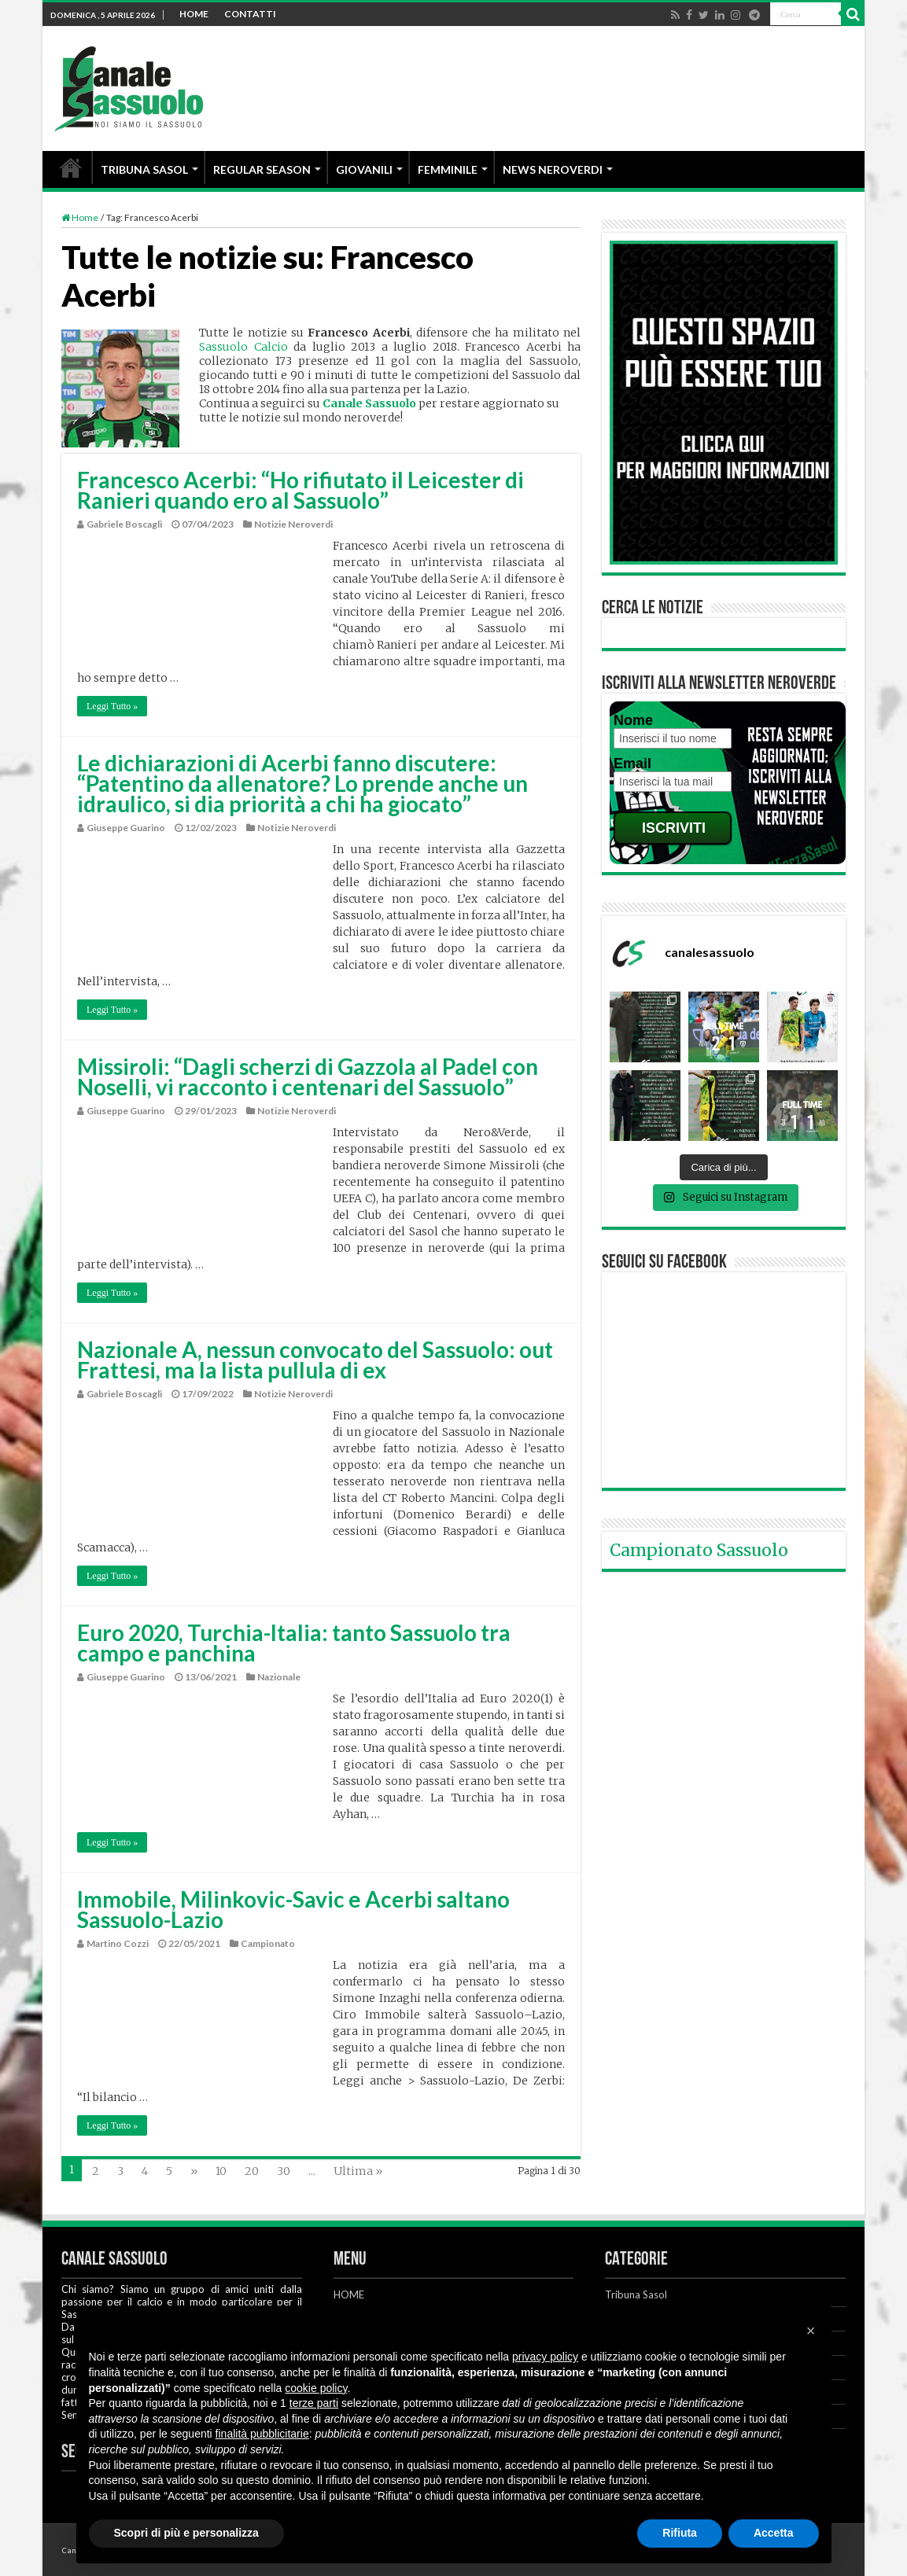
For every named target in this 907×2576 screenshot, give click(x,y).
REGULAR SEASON (262, 169)
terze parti (313, 2403)
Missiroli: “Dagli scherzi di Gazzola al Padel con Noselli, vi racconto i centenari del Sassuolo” (307, 1076)
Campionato (268, 1943)
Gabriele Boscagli (124, 524)
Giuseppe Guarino (126, 828)
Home (79, 217)
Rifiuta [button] (679, 2532)
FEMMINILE (447, 169)
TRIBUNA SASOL (144, 169)
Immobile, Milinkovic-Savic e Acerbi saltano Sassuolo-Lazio (293, 1909)
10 (221, 2171)
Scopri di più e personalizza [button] (186, 2532)
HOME (193, 14)
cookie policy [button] (316, 2388)
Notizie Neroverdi (293, 524)
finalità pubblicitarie (262, 2433)
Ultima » (358, 2171)
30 (283, 2171)
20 (252, 2171)
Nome (633, 720)
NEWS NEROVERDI (553, 169)
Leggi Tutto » (112, 706)
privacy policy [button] (545, 2356)
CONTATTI (250, 14)
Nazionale (278, 1677)
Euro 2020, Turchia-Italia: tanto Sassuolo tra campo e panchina (294, 1642)
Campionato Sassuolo (699, 1550)
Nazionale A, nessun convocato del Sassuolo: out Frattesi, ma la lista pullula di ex (315, 1359)
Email (632, 763)
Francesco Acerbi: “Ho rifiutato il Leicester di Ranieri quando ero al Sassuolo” (300, 489)
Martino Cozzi (118, 1943)
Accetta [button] (774, 2532)
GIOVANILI (364, 169)
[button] (811, 2330)
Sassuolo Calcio (243, 347)
